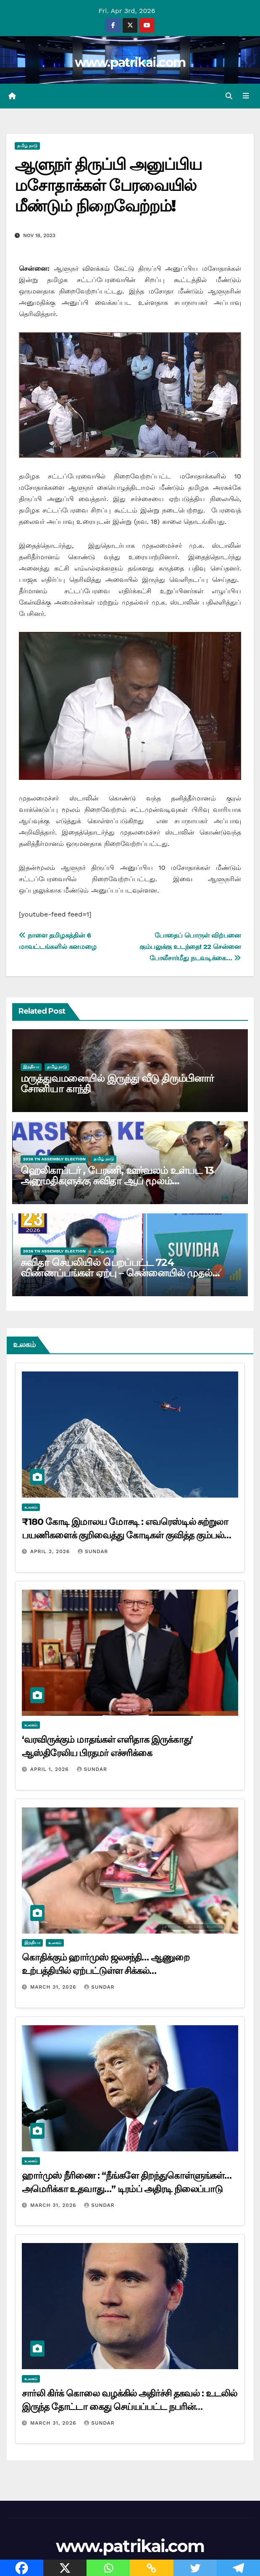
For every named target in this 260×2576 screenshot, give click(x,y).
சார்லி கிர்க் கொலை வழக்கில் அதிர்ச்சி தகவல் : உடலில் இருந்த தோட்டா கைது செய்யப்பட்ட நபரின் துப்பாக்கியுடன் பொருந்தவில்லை (129, 2407)
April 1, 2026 (50, 1770)
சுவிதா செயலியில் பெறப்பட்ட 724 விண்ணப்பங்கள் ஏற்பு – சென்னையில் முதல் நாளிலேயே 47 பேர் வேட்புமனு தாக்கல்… (116, 1273)
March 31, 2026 (54, 1988)
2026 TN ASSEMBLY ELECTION (54, 1159)
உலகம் (30, 1507)
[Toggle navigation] (246, 96)
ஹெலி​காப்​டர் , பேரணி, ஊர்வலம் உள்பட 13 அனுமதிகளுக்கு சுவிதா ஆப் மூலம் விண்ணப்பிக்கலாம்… (117, 1181)
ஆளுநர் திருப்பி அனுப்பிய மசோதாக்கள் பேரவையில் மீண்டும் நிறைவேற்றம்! (108, 186)
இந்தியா (31, 1067)
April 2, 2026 (51, 1552)
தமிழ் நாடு (27, 146)
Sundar (93, 1552)
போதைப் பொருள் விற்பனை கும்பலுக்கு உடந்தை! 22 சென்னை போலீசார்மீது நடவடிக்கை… (190, 947)
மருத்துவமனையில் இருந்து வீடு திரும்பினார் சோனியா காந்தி (117, 1084)
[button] (229, 96)
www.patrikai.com (130, 62)
